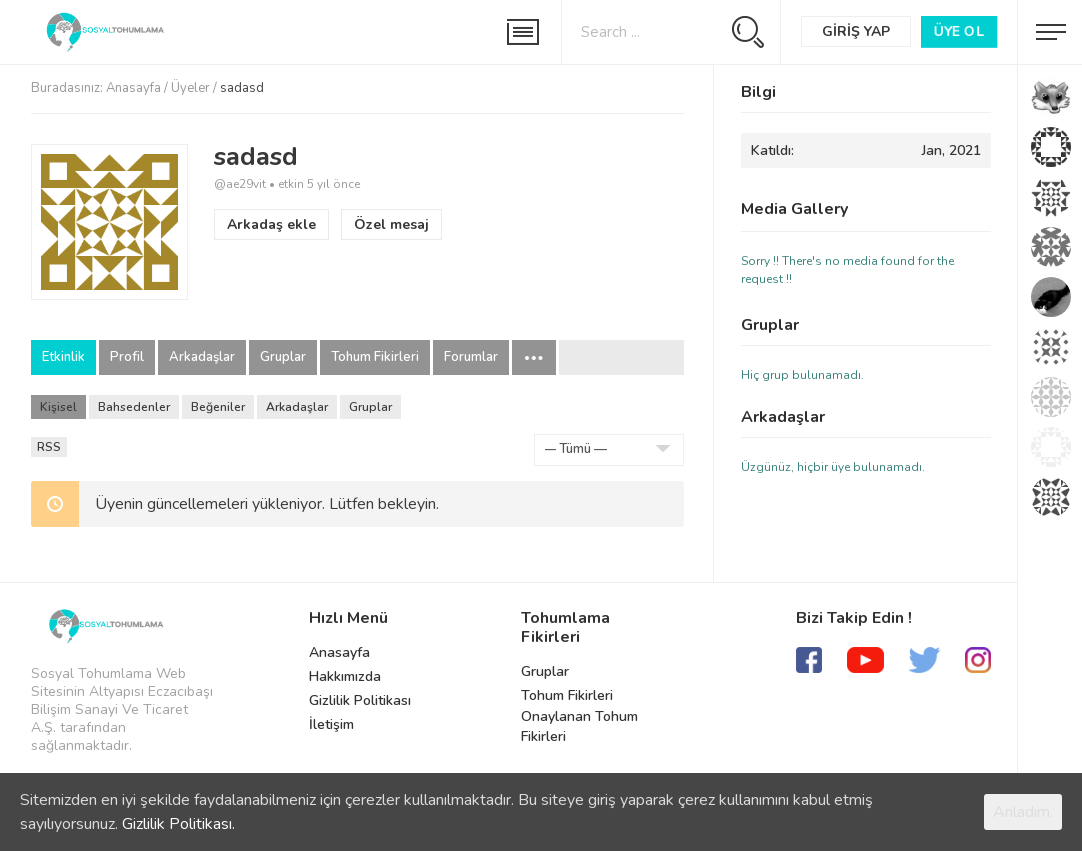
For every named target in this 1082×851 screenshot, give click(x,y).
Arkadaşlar (202, 357)
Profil (127, 357)
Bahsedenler (134, 407)
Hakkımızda (345, 676)
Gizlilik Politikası (360, 700)
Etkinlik (63, 357)
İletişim (331, 724)
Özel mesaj (391, 224)
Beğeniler (218, 407)
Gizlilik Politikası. (178, 824)
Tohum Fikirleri (375, 357)
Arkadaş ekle (271, 224)
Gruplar (283, 357)
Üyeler (190, 88)
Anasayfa (133, 88)
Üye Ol (959, 31)
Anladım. (1023, 812)
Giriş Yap (856, 31)
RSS (49, 447)
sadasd (256, 156)
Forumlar (471, 357)
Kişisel (58, 407)
